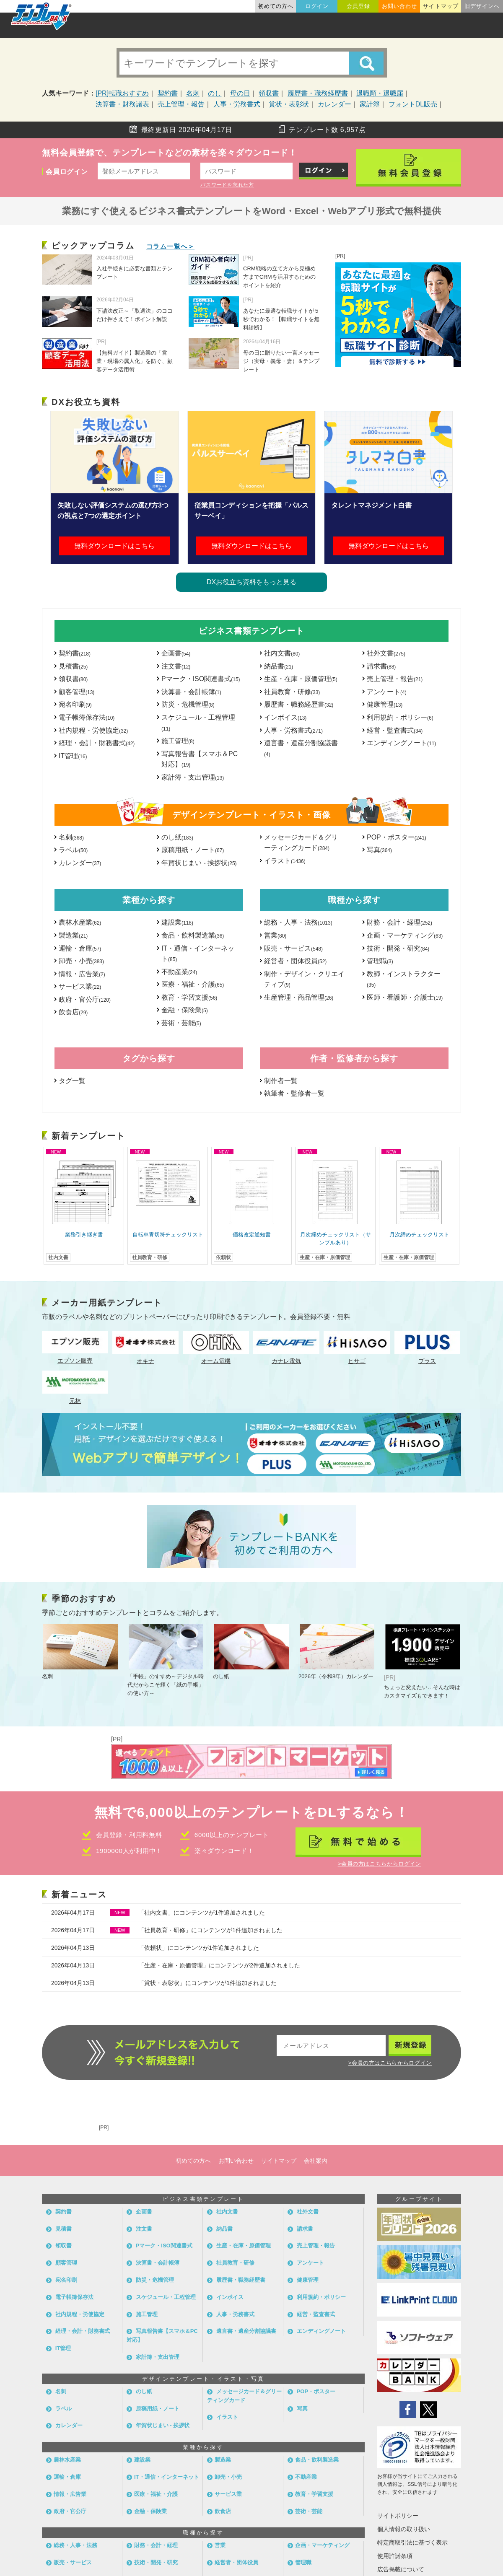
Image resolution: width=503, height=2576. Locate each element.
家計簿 (370, 104)
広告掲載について (400, 2569)
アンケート (387, 691)
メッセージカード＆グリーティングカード (301, 843)
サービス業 (80, 986)
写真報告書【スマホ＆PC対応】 (199, 759)
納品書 (278, 666)
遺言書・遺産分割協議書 (301, 748)
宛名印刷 (75, 704)
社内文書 (282, 653)
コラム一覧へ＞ (170, 246)
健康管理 (384, 704)
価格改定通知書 (252, 1234)
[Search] (366, 63)
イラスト (285, 860)
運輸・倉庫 (80, 948)
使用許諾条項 (394, 2556)
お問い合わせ (399, 6)
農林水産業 (80, 922)
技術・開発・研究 (398, 948)
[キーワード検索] (251, 63)
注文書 (175, 666)
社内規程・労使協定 (93, 730)
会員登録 (358, 6)
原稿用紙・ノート (192, 849)
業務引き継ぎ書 (84, 1234)
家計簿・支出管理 (192, 777)
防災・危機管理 (188, 704)
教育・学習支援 (189, 997)
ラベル (73, 849)
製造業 (73, 935)
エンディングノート (401, 742)
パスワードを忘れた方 (227, 185)
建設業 (177, 922)
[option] (84, 1206)
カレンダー (334, 104)
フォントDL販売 (413, 104)
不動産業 (179, 971)
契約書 (168, 93)
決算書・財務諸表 (122, 104)
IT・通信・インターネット (197, 954)
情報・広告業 (82, 973)
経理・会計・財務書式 (97, 742)
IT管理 (73, 755)
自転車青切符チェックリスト (167, 1234)
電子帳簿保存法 (86, 717)
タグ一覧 (72, 1080)
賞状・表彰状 (289, 104)
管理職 (380, 960)
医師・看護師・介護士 (405, 997)
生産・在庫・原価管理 (300, 678)
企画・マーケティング (405, 935)
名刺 (193, 93)
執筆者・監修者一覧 (294, 1093)
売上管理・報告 (181, 104)
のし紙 (177, 837)
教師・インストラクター (404, 979)
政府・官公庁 (85, 999)
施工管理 (177, 740)
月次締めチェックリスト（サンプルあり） (335, 1238)
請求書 (381, 666)
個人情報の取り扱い (403, 2529)
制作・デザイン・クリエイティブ (304, 979)
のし (214, 93)
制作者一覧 (281, 1080)
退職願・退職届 (379, 93)
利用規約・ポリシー (400, 717)
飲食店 (73, 1012)
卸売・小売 (81, 960)
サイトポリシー (397, 2515)
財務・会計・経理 (399, 922)
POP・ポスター (396, 837)
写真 (379, 849)
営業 (275, 935)
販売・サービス (293, 948)
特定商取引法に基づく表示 (412, 2542)
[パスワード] (246, 171)
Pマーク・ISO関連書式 (200, 678)
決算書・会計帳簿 (191, 691)
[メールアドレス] (144, 171)
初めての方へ (275, 6)
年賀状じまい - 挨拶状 (199, 862)
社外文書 (386, 653)
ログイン (317, 6)
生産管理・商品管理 (298, 997)
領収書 (269, 93)
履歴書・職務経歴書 (318, 93)
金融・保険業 (184, 1009)
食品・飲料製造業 (192, 935)
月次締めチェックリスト (419, 1234)
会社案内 (315, 2160)
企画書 (175, 653)
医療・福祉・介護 (192, 984)
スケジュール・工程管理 (198, 723)
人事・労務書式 (236, 104)
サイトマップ (440, 6)
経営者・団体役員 (295, 960)
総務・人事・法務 (298, 922)
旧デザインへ (482, 6)
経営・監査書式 (395, 730)
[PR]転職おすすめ (122, 93)
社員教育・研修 (292, 691)
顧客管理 (76, 691)
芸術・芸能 (181, 1022)
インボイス (285, 717)
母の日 (240, 93)
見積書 (73, 666)
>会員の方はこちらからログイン (379, 1864)
